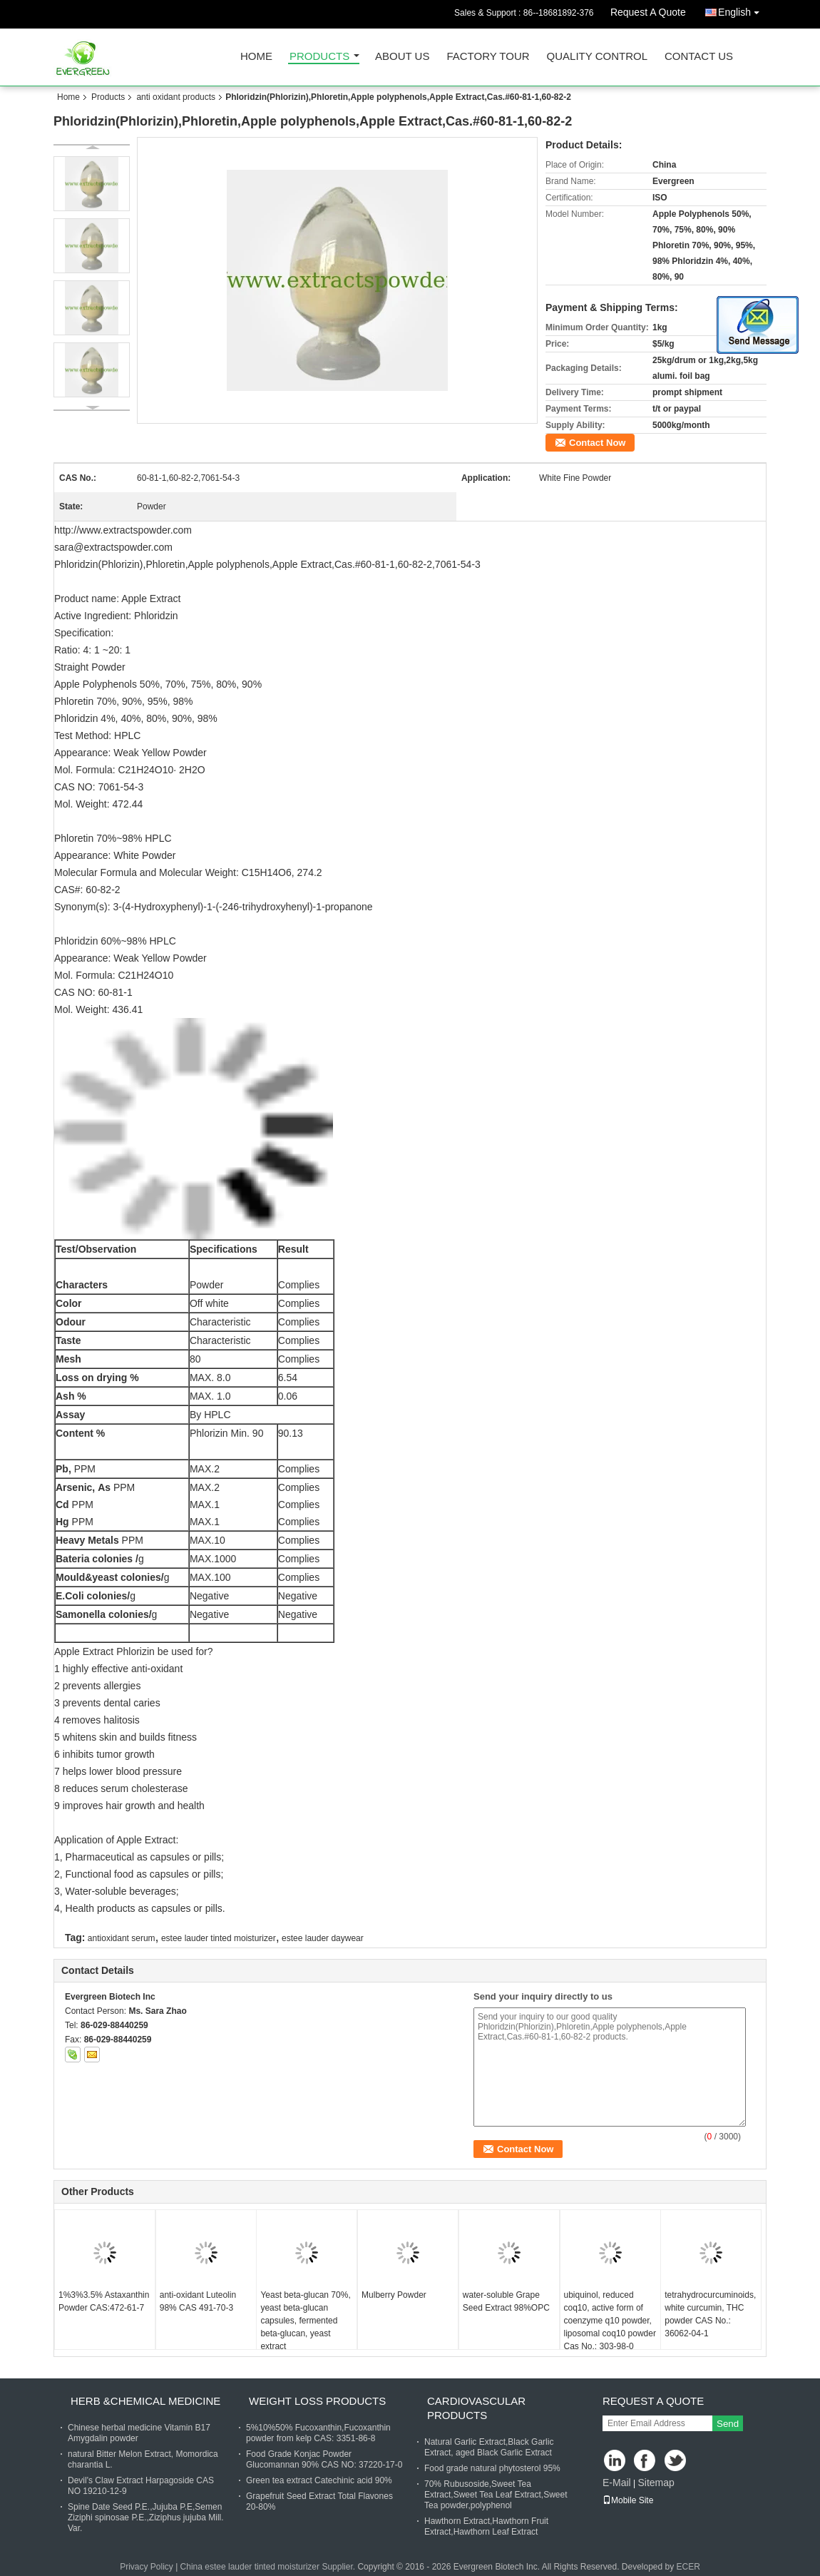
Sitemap (655, 2482)
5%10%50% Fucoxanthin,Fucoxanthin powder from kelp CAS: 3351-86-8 (318, 2433)
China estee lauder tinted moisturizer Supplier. (269, 2567)
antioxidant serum (121, 1938)
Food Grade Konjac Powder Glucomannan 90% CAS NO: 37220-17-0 (324, 2459)
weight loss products (317, 2401)
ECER (688, 2567)
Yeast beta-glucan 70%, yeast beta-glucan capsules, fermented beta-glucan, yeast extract (305, 2320)
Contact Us (699, 56)
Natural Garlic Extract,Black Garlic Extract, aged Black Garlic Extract (488, 2447)
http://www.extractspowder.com (123, 530)
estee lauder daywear (323, 1938)
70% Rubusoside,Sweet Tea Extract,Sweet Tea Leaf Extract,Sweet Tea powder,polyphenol (496, 2494)
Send (728, 2423)
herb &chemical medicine (145, 2401)
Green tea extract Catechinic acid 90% (319, 2480)
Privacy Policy (146, 2567)
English (742, 9)
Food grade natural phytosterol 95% (492, 2468)
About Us (402, 56)
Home (256, 56)
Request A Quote (648, 12)
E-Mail (617, 2482)
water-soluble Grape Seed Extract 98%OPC (506, 2301)
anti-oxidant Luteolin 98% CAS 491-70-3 (198, 2301)
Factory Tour (487, 56)
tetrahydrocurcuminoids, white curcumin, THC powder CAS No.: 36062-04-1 (710, 2314)
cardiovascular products (476, 2408)
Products (319, 56)
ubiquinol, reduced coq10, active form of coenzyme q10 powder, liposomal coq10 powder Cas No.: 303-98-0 (610, 2320)
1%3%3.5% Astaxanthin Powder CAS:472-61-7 (103, 2301)
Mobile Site (628, 2500)
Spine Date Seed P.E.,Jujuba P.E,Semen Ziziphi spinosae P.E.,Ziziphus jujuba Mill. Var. (146, 2517)
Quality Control (597, 56)
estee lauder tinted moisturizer (218, 1938)
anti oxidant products (175, 97)
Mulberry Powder (394, 2295)
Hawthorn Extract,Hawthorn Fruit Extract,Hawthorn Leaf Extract (486, 2526)
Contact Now (597, 442)
